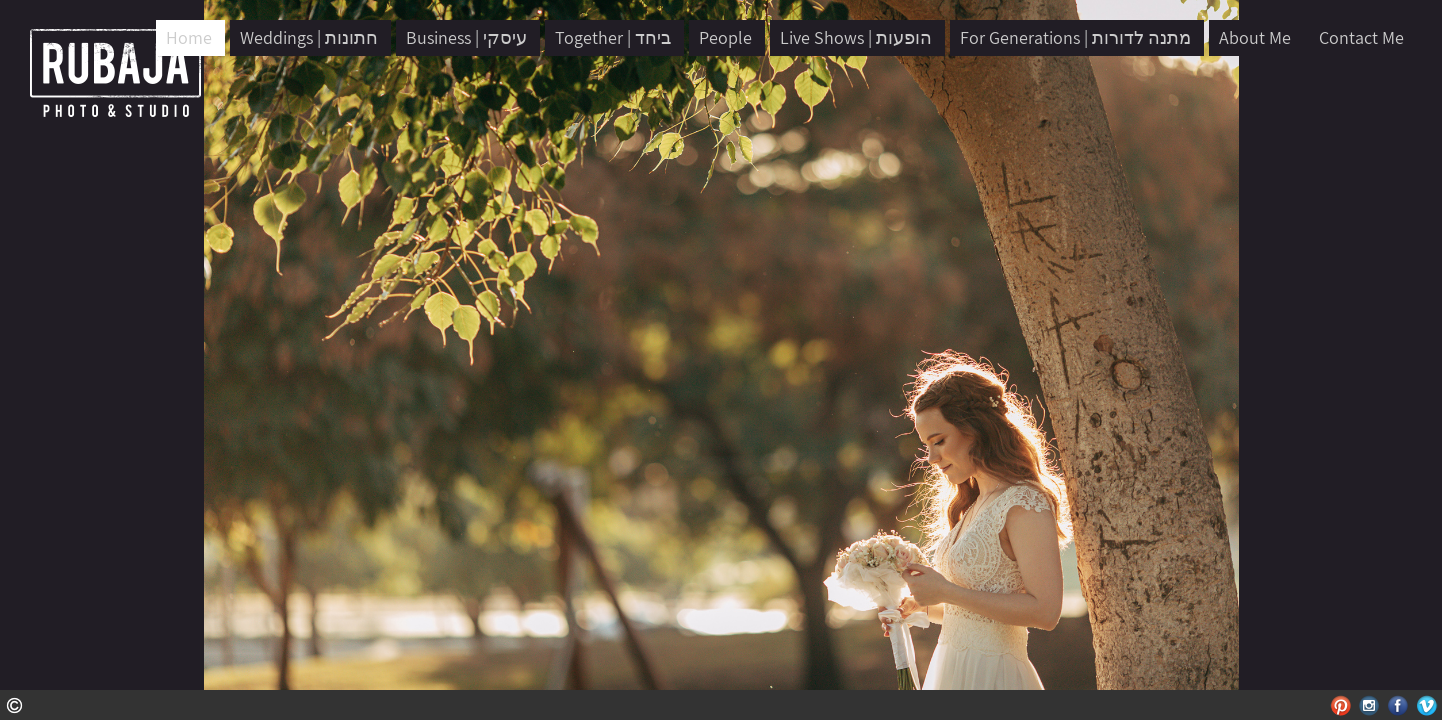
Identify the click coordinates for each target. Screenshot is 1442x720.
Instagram (1369, 705)
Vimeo (1427, 705)
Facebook (1398, 705)
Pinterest (1340, 705)
